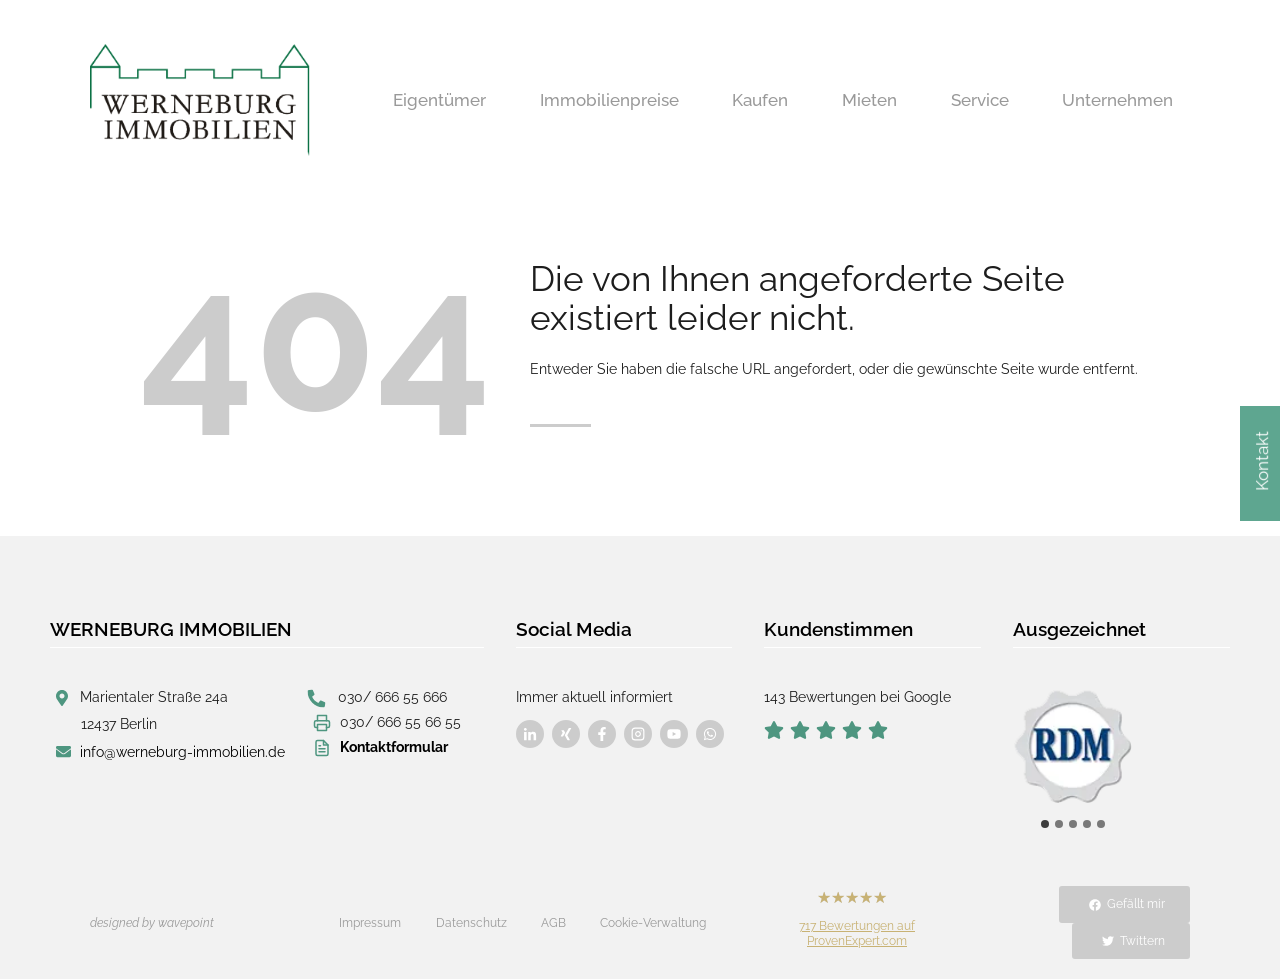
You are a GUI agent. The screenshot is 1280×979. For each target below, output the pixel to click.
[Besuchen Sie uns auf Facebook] (530, 734)
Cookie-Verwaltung (653, 923)
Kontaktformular (394, 747)
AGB (553, 923)
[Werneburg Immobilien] (200, 100)
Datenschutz (471, 923)
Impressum (370, 923)
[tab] (1045, 824)
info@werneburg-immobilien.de (182, 752)
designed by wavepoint (152, 923)
